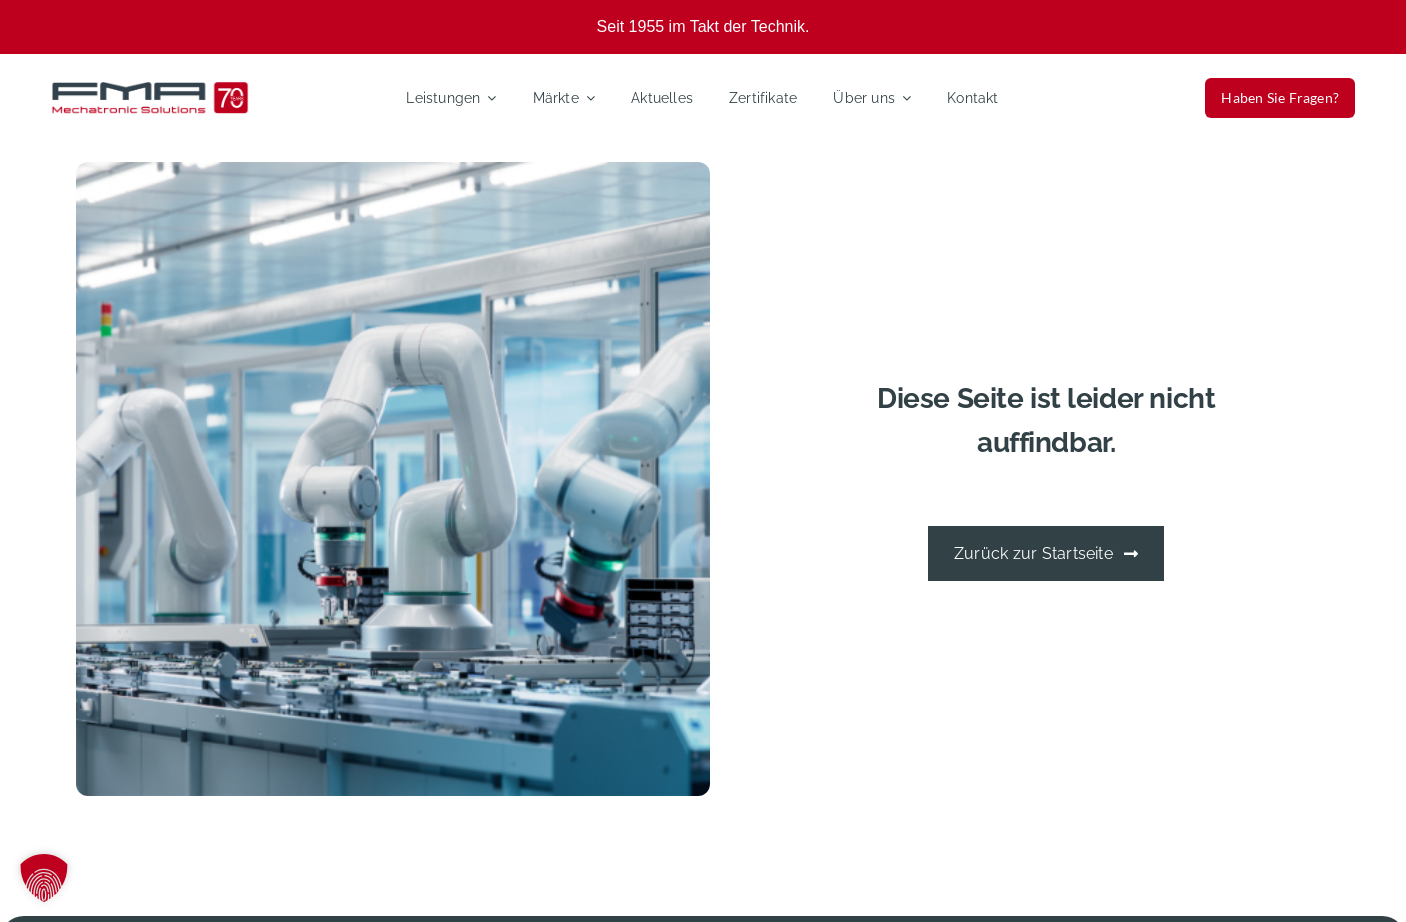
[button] (44, 878)
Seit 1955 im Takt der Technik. (703, 26)
